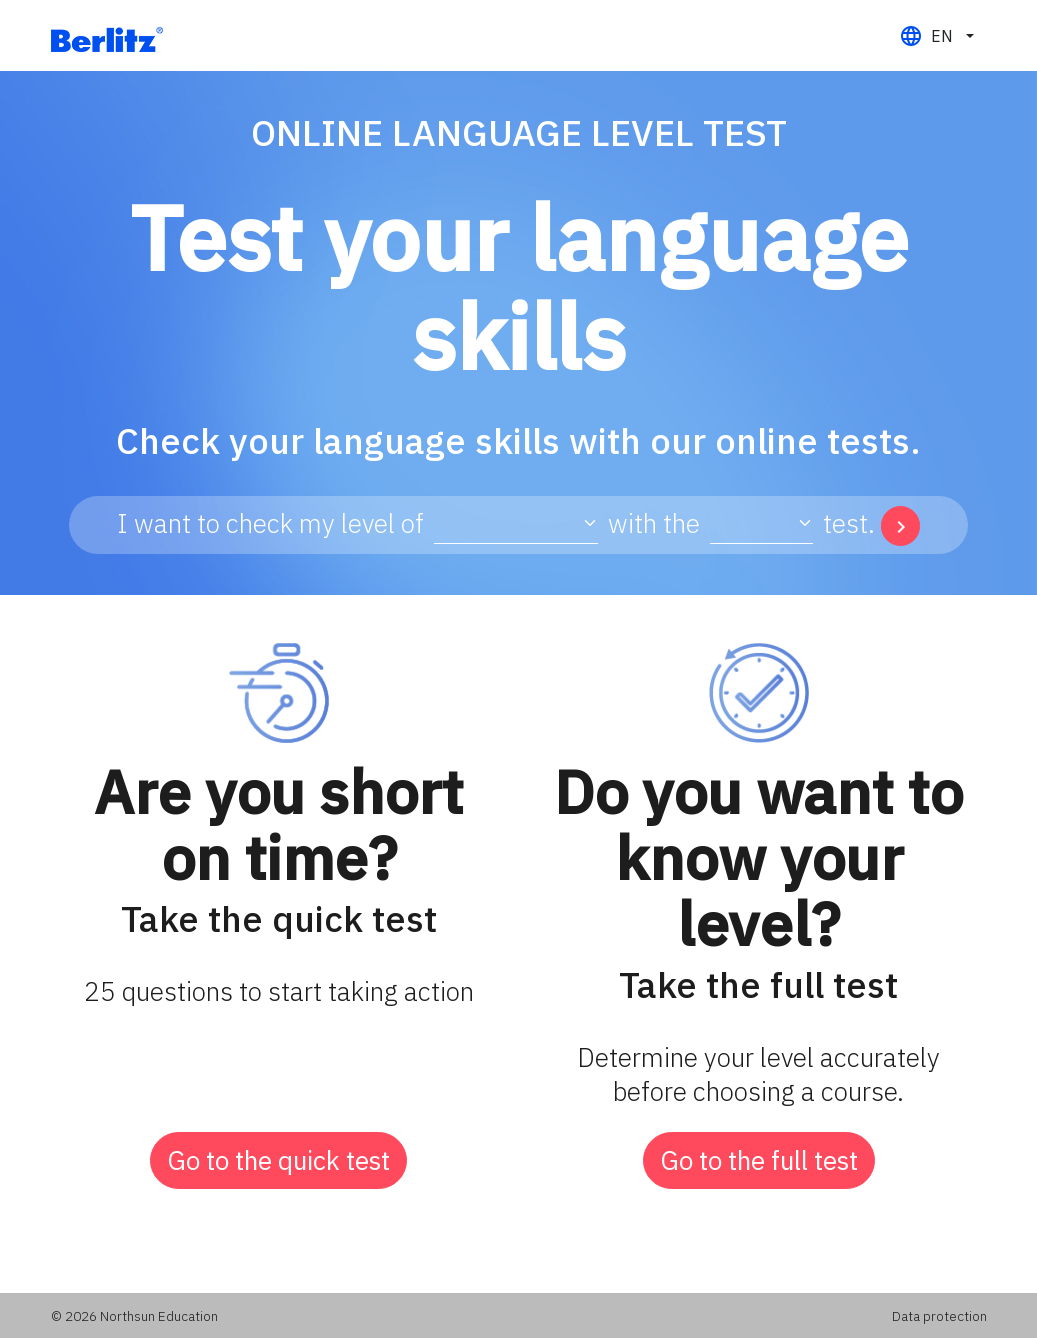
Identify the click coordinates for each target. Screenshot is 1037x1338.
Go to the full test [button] (759, 1160)
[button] (936, 36)
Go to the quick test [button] (278, 1160)
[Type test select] (761, 524)
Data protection (939, 1316)
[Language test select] (516, 524)
